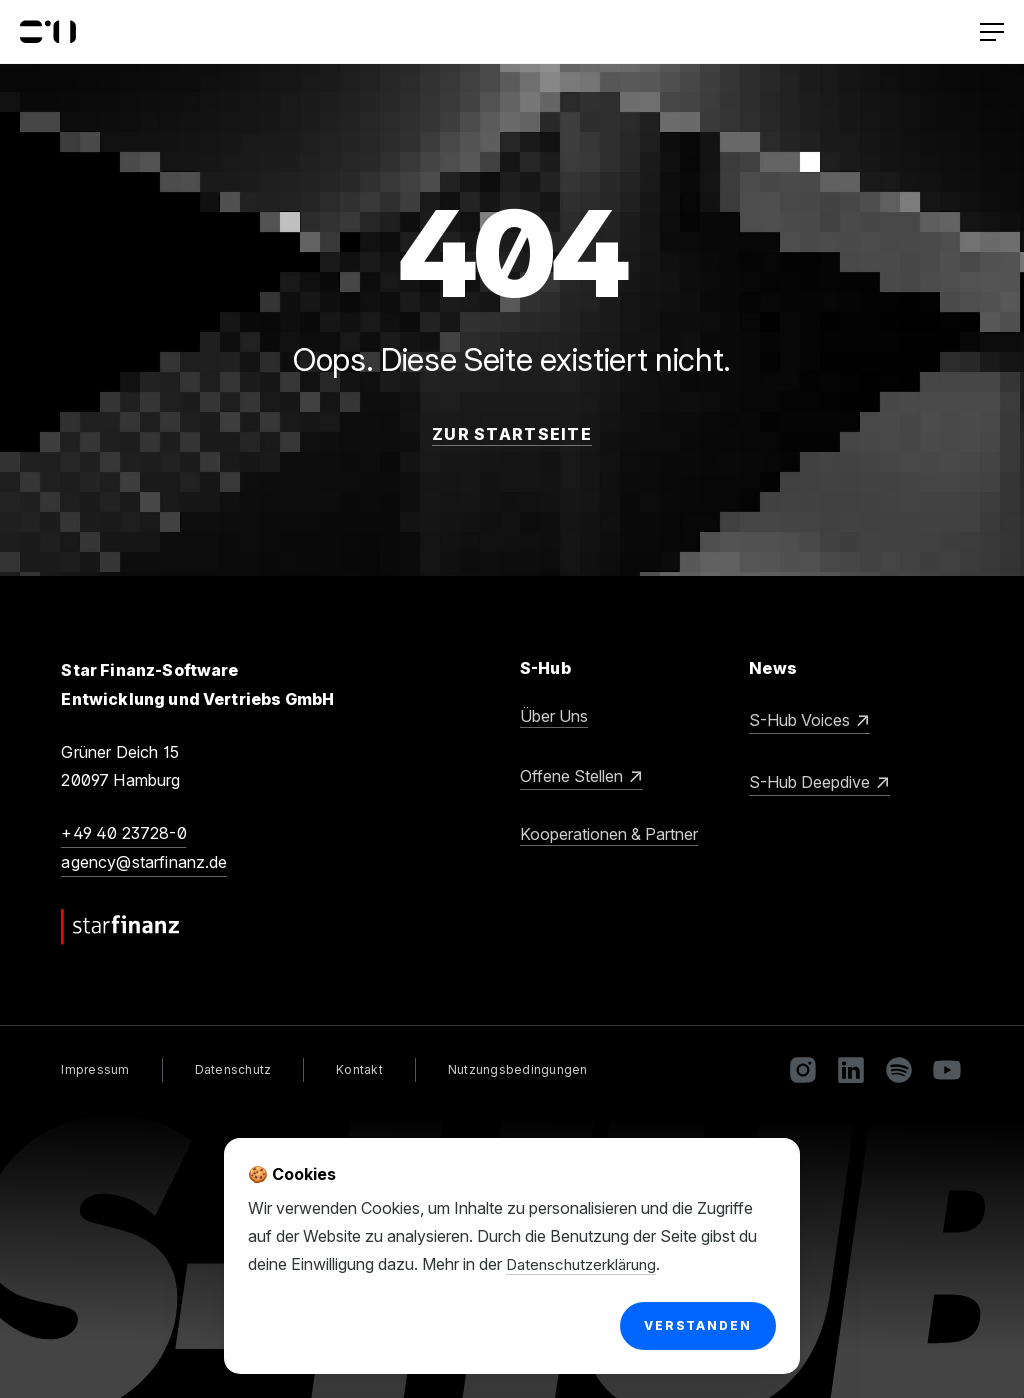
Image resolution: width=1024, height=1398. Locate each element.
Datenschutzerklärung (585, 1264)
